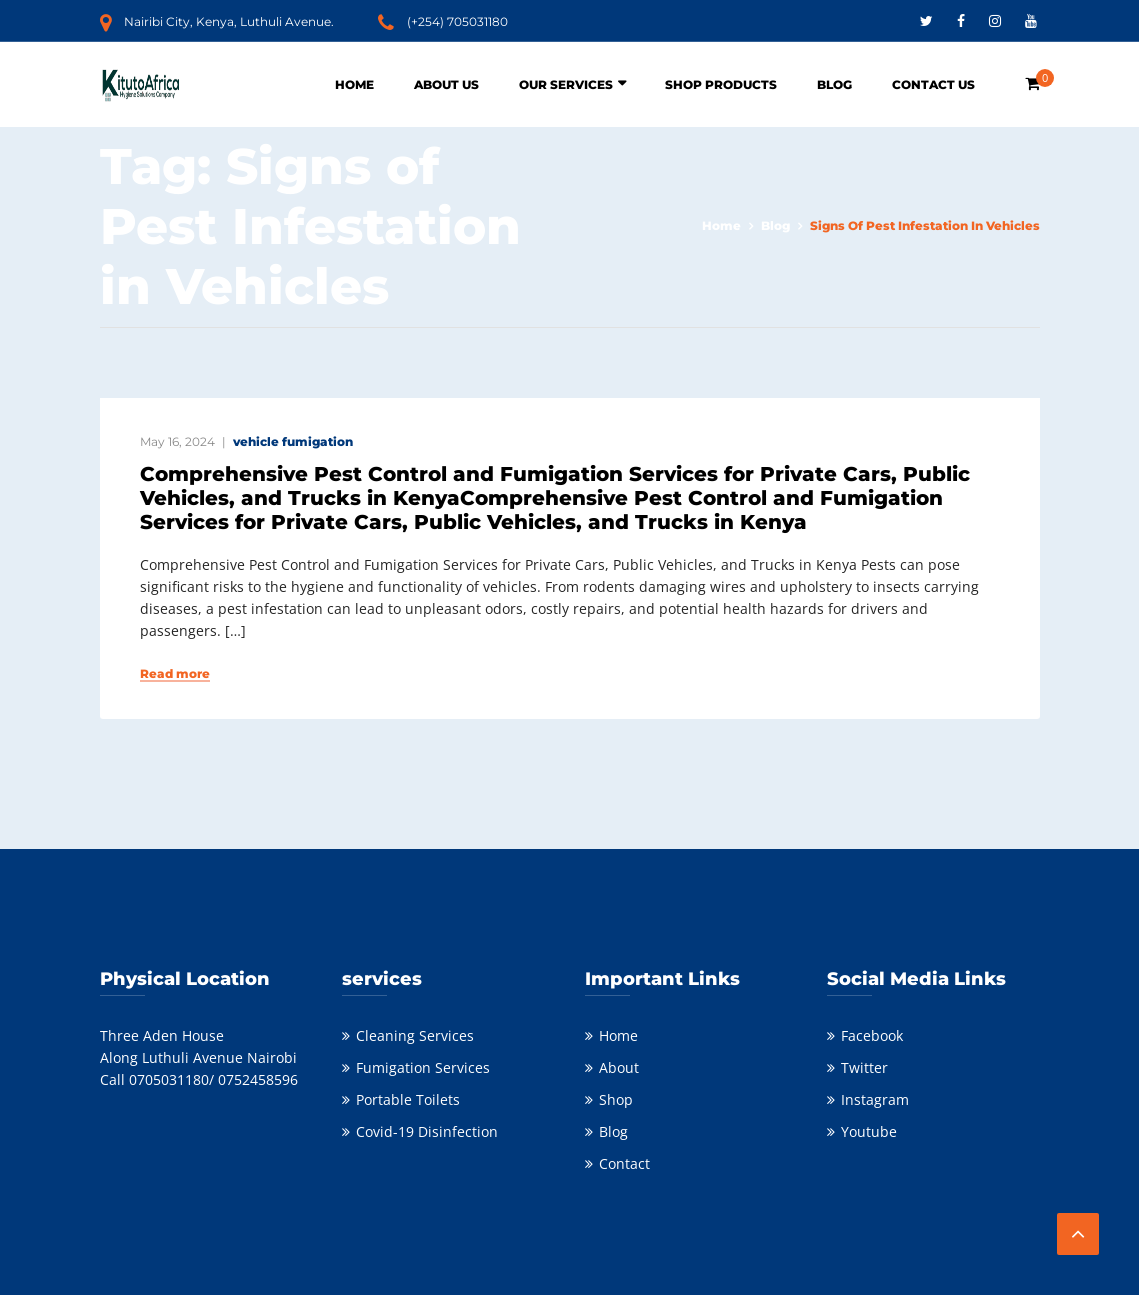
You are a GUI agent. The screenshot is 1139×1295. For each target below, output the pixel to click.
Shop (616, 1099)
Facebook (872, 1035)
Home (354, 84)
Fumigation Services (423, 1067)
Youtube (869, 1131)
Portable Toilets (408, 1099)
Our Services (566, 84)
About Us (446, 84)
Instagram (875, 1099)
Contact (624, 1163)
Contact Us (933, 84)
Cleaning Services (415, 1035)
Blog (834, 84)
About (619, 1067)
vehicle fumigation (293, 441)
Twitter (864, 1067)
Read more (175, 674)
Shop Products (721, 84)
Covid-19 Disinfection (427, 1131)
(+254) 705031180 (457, 21)
